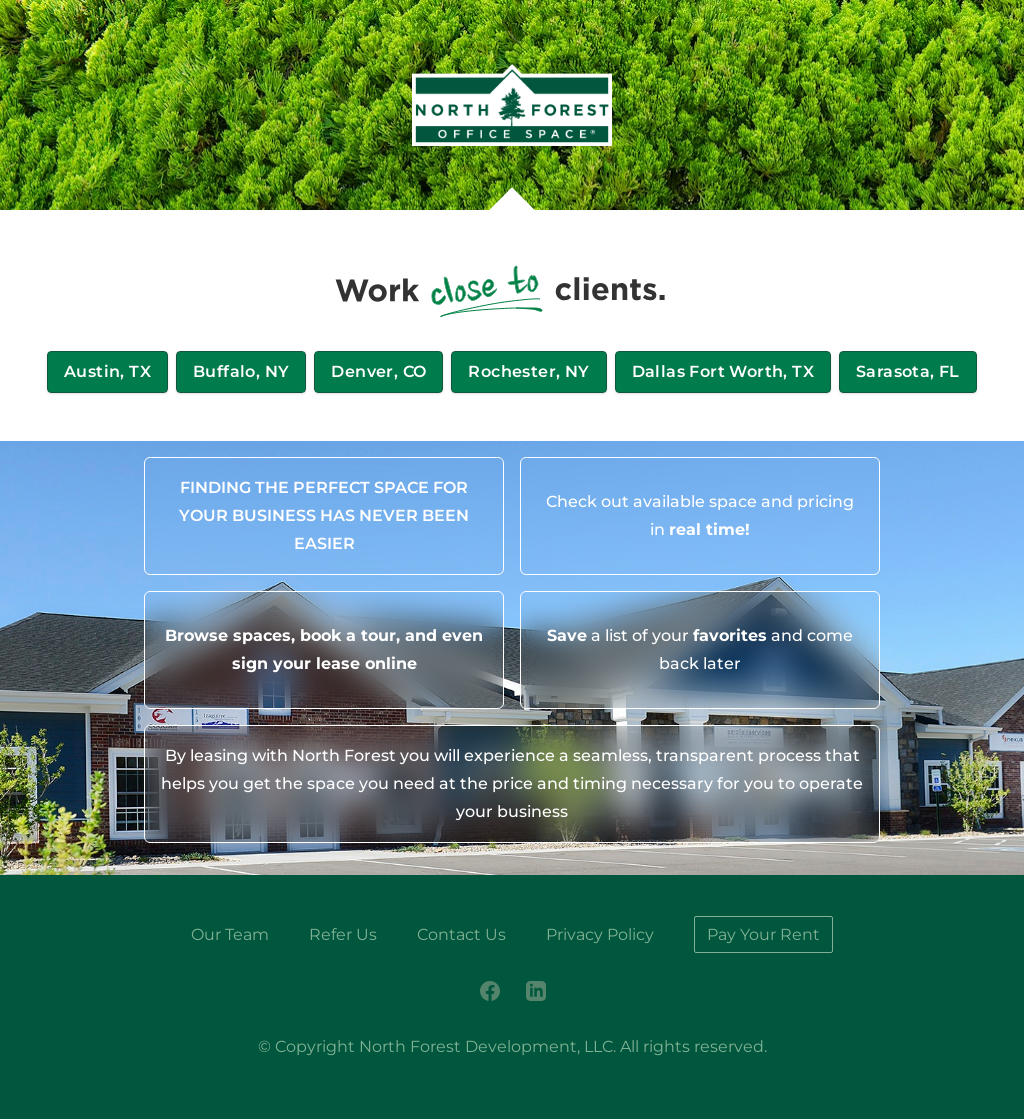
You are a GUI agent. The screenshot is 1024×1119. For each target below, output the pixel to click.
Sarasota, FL (908, 371)
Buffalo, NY (241, 371)
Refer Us (343, 934)
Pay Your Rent (763, 934)
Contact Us (461, 934)
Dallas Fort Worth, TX (723, 371)
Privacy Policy (600, 934)
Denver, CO (378, 371)
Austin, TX (107, 371)
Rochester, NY (528, 371)
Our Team (230, 934)
